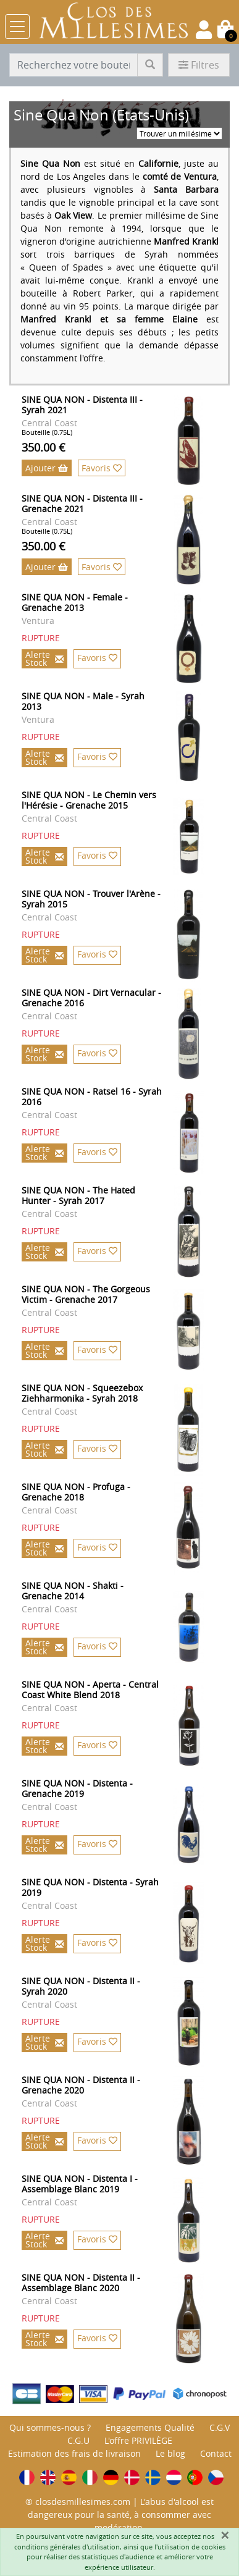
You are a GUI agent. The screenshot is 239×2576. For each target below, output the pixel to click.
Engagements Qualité (150, 2427)
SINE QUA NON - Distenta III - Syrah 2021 (82, 405)
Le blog (170, 2453)
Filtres (198, 65)
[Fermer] (224, 2535)
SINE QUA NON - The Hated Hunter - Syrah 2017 (78, 1195)
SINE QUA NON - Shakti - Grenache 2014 (73, 1591)
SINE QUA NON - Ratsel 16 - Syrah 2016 (92, 1096)
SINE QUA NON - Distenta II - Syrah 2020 (81, 1986)
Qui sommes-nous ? (50, 2427)
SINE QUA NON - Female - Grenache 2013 (75, 602)
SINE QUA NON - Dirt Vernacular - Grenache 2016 (91, 998)
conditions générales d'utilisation (67, 2546)
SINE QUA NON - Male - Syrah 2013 (83, 701)
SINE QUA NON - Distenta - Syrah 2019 (90, 1887)
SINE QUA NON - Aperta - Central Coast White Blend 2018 (90, 1689)
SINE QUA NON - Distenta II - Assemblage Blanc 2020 (81, 2282)
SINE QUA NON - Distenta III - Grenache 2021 (82, 503)
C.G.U (78, 2440)
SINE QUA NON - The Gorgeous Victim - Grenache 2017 (86, 1294)
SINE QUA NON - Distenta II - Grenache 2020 (81, 2085)
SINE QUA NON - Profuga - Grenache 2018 (76, 1492)
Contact (216, 2453)
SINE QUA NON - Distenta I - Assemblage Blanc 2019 (80, 2184)
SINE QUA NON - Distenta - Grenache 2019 (77, 1788)
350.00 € (43, 447)
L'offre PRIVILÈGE (138, 2440)
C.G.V (219, 2427)
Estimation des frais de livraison (74, 2453)
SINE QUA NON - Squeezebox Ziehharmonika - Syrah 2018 (82, 1393)
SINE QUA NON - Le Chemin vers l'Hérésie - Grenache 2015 (89, 800)
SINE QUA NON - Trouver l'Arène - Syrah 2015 (91, 899)
